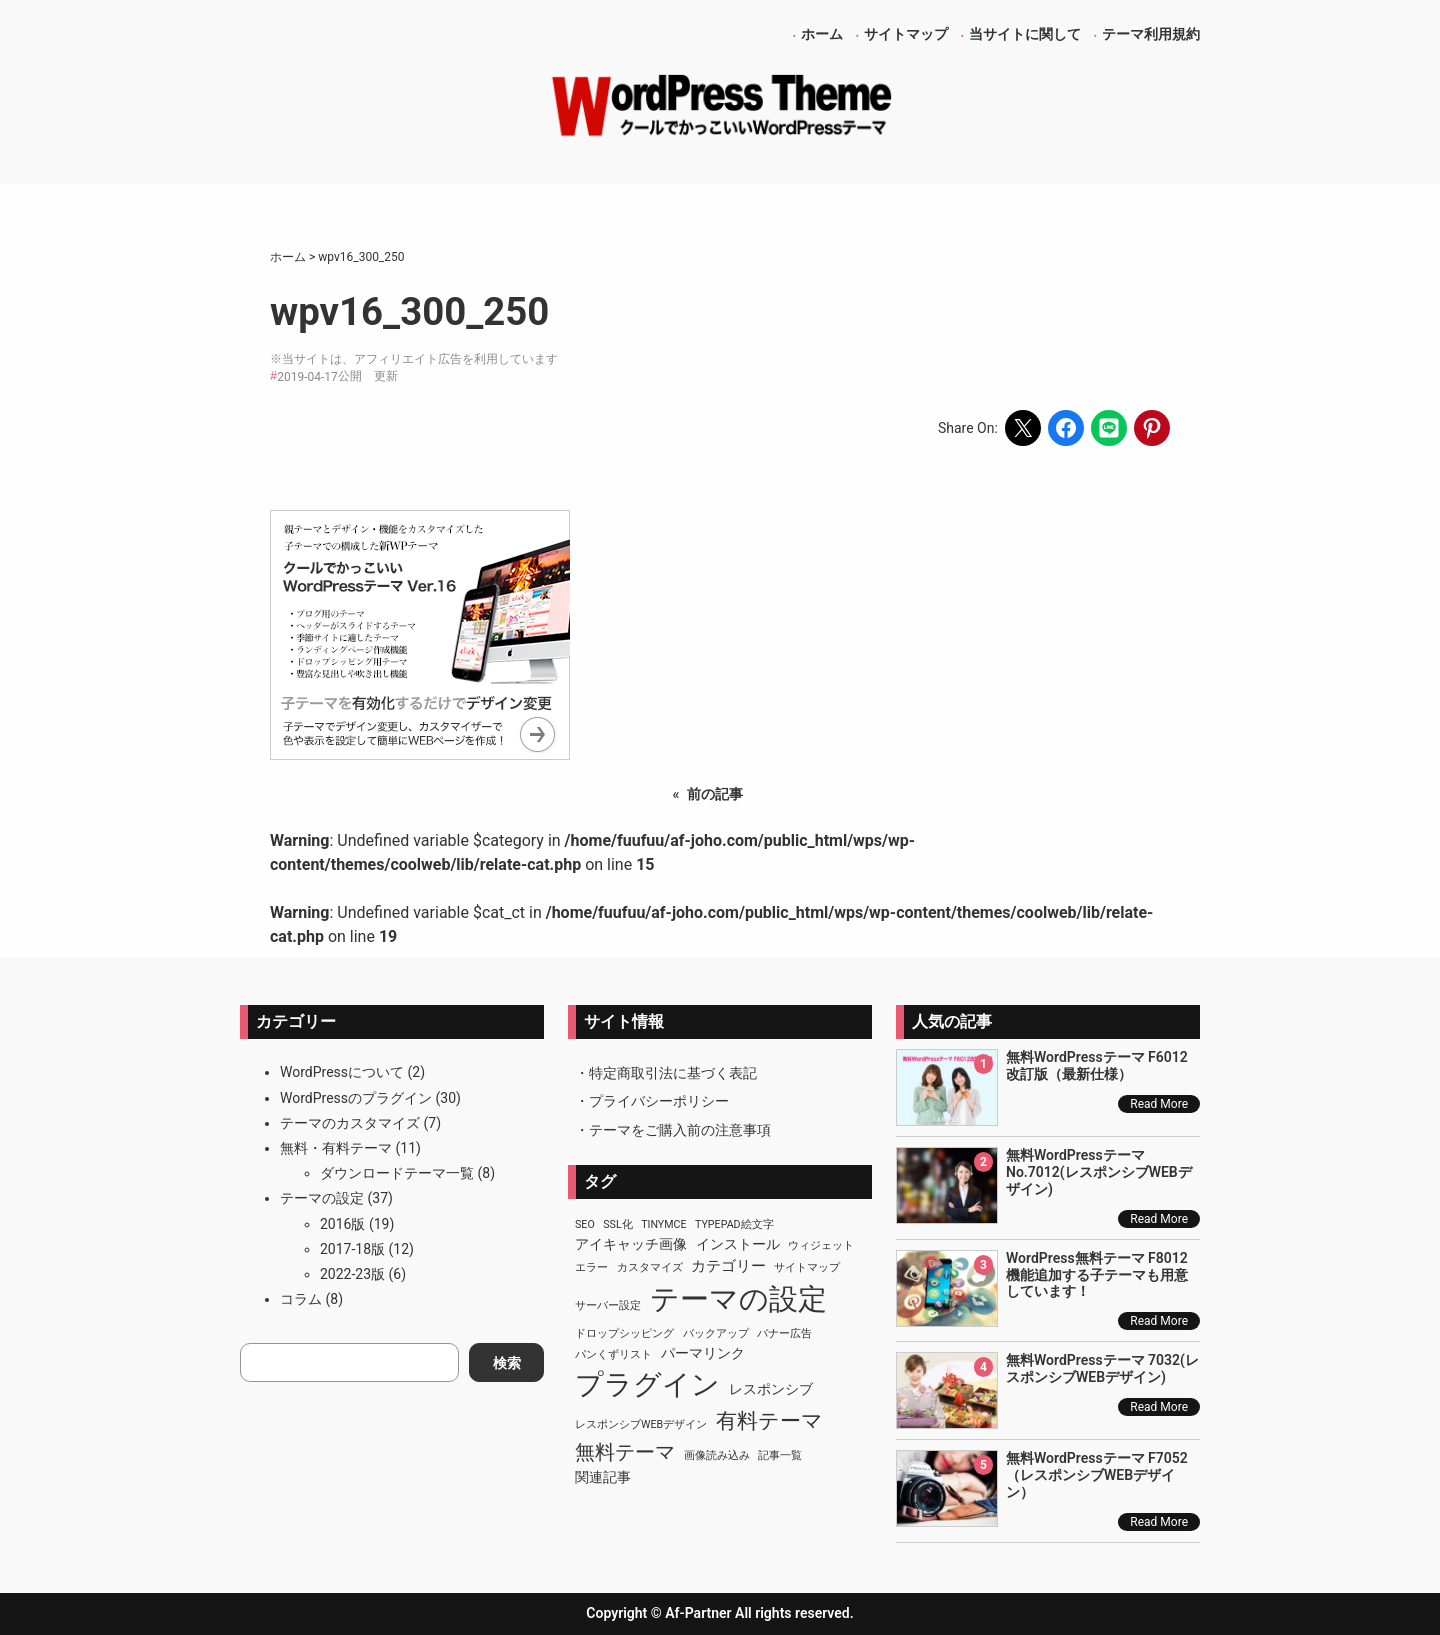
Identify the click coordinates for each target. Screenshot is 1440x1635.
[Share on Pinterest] (1152, 428)
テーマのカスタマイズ (350, 1123)
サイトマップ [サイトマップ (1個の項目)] (807, 1267)
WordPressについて (342, 1072)
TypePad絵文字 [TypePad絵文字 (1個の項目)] (734, 1224)
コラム (301, 1299)
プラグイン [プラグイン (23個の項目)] (647, 1384)
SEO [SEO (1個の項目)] (585, 1224)
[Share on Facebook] (1066, 428)
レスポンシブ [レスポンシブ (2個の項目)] (771, 1389)
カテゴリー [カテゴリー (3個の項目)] (728, 1266)
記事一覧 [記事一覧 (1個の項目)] (780, 1455)
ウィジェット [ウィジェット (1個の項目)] (821, 1245)
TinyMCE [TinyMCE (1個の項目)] (663, 1224)
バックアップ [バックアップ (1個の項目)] (716, 1333)
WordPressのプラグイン (356, 1098)
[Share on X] (1023, 428)
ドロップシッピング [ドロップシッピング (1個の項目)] (624, 1333)
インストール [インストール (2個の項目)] (738, 1244)
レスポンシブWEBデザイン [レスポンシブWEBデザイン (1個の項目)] (641, 1424)
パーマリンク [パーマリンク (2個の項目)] (703, 1353)
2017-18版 (352, 1249)
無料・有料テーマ (336, 1148)
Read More (1159, 1104)
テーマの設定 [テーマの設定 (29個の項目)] (738, 1299)
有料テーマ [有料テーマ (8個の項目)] (769, 1421)
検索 (507, 1363)
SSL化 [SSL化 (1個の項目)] (617, 1224)
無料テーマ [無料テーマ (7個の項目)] (625, 1452)
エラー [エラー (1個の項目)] (591, 1267)
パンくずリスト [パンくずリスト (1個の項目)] (613, 1354)
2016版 (342, 1224)
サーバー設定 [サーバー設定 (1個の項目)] (608, 1305)
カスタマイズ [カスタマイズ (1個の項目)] (650, 1267)
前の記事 (715, 794)
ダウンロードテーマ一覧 (397, 1173)
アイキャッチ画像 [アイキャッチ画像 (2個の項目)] (631, 1244)
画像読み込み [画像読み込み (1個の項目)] (717, 1455)
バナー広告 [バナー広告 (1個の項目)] (784, 1333)
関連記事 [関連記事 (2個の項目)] (603, 1477)
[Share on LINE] (1109, 428)
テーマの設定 (322, 1198)
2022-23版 (352, 1274)
